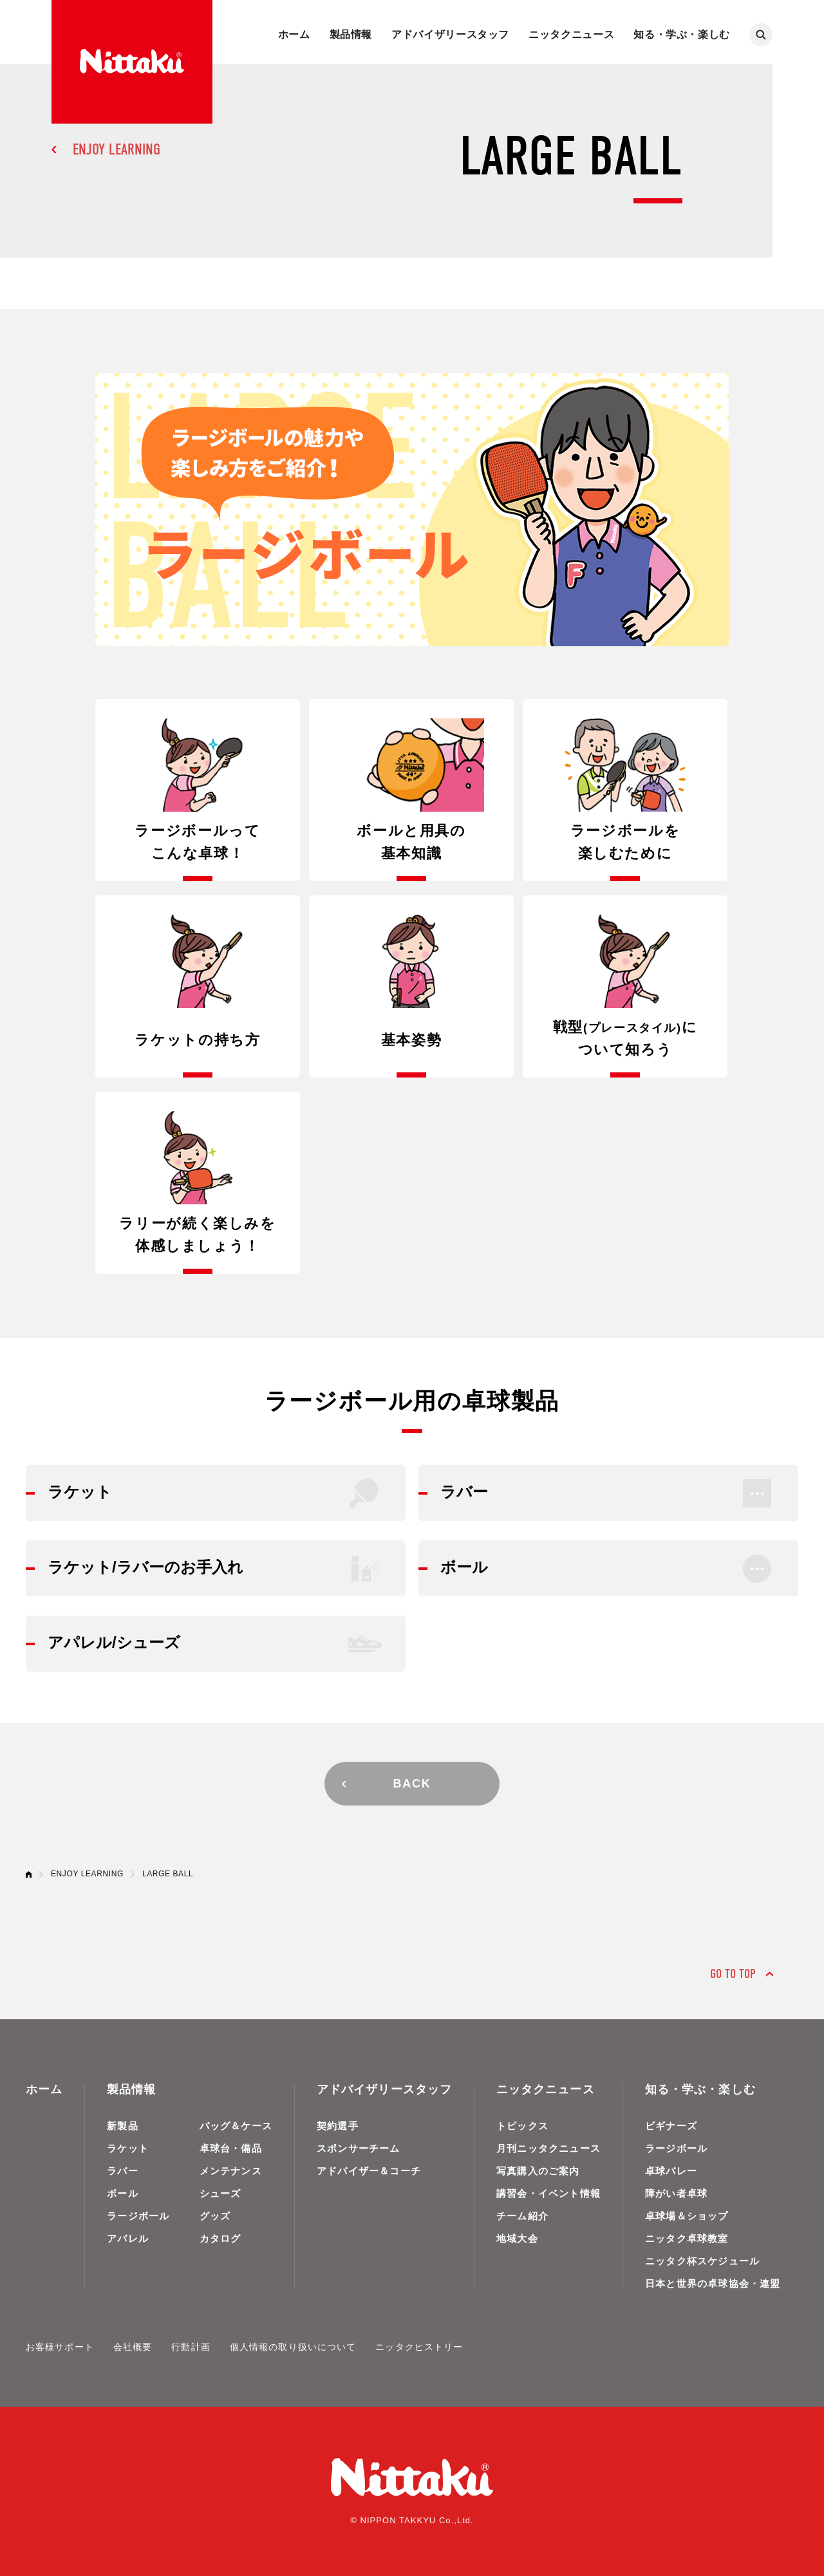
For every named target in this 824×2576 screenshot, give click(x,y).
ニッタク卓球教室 (687, 2238)
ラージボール (138, 2216)
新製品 (122, 2126)
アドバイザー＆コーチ (369, 2171)
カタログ (220, 2238)
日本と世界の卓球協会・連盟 (713, 2283)
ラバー (122, 2171)
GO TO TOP (733, 1973)
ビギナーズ (671, 2126)
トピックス (522, 2126)
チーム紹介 (522, 2216)
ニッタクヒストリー (419, 2347)
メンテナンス (231, 2171)
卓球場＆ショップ (687, 2216)
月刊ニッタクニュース (548, 2148)
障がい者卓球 (676, 2193)
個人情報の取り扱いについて (293, 2347)
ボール (122, 2193)
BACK (412, 1783)
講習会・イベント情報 (548, 2193)
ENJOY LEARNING (116, 149)
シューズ (220, 2193)
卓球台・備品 (231, 2148)
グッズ (215, 2216)
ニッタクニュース (571, 34)
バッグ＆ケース (236, 2126)
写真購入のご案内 (538, 2171)
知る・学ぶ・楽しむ (681, 34)
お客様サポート (60, 2347)
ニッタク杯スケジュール (702, 2261)
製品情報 (351, 34)
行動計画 (190, 2347)
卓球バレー (671, 2171)
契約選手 (338, 2126)
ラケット (128, 2148)
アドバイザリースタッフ (450, 34)
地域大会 (517, 2238)
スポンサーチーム (358, 2148)
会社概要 (132, 2347)
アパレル (128, 2238)
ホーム (294, 34)
